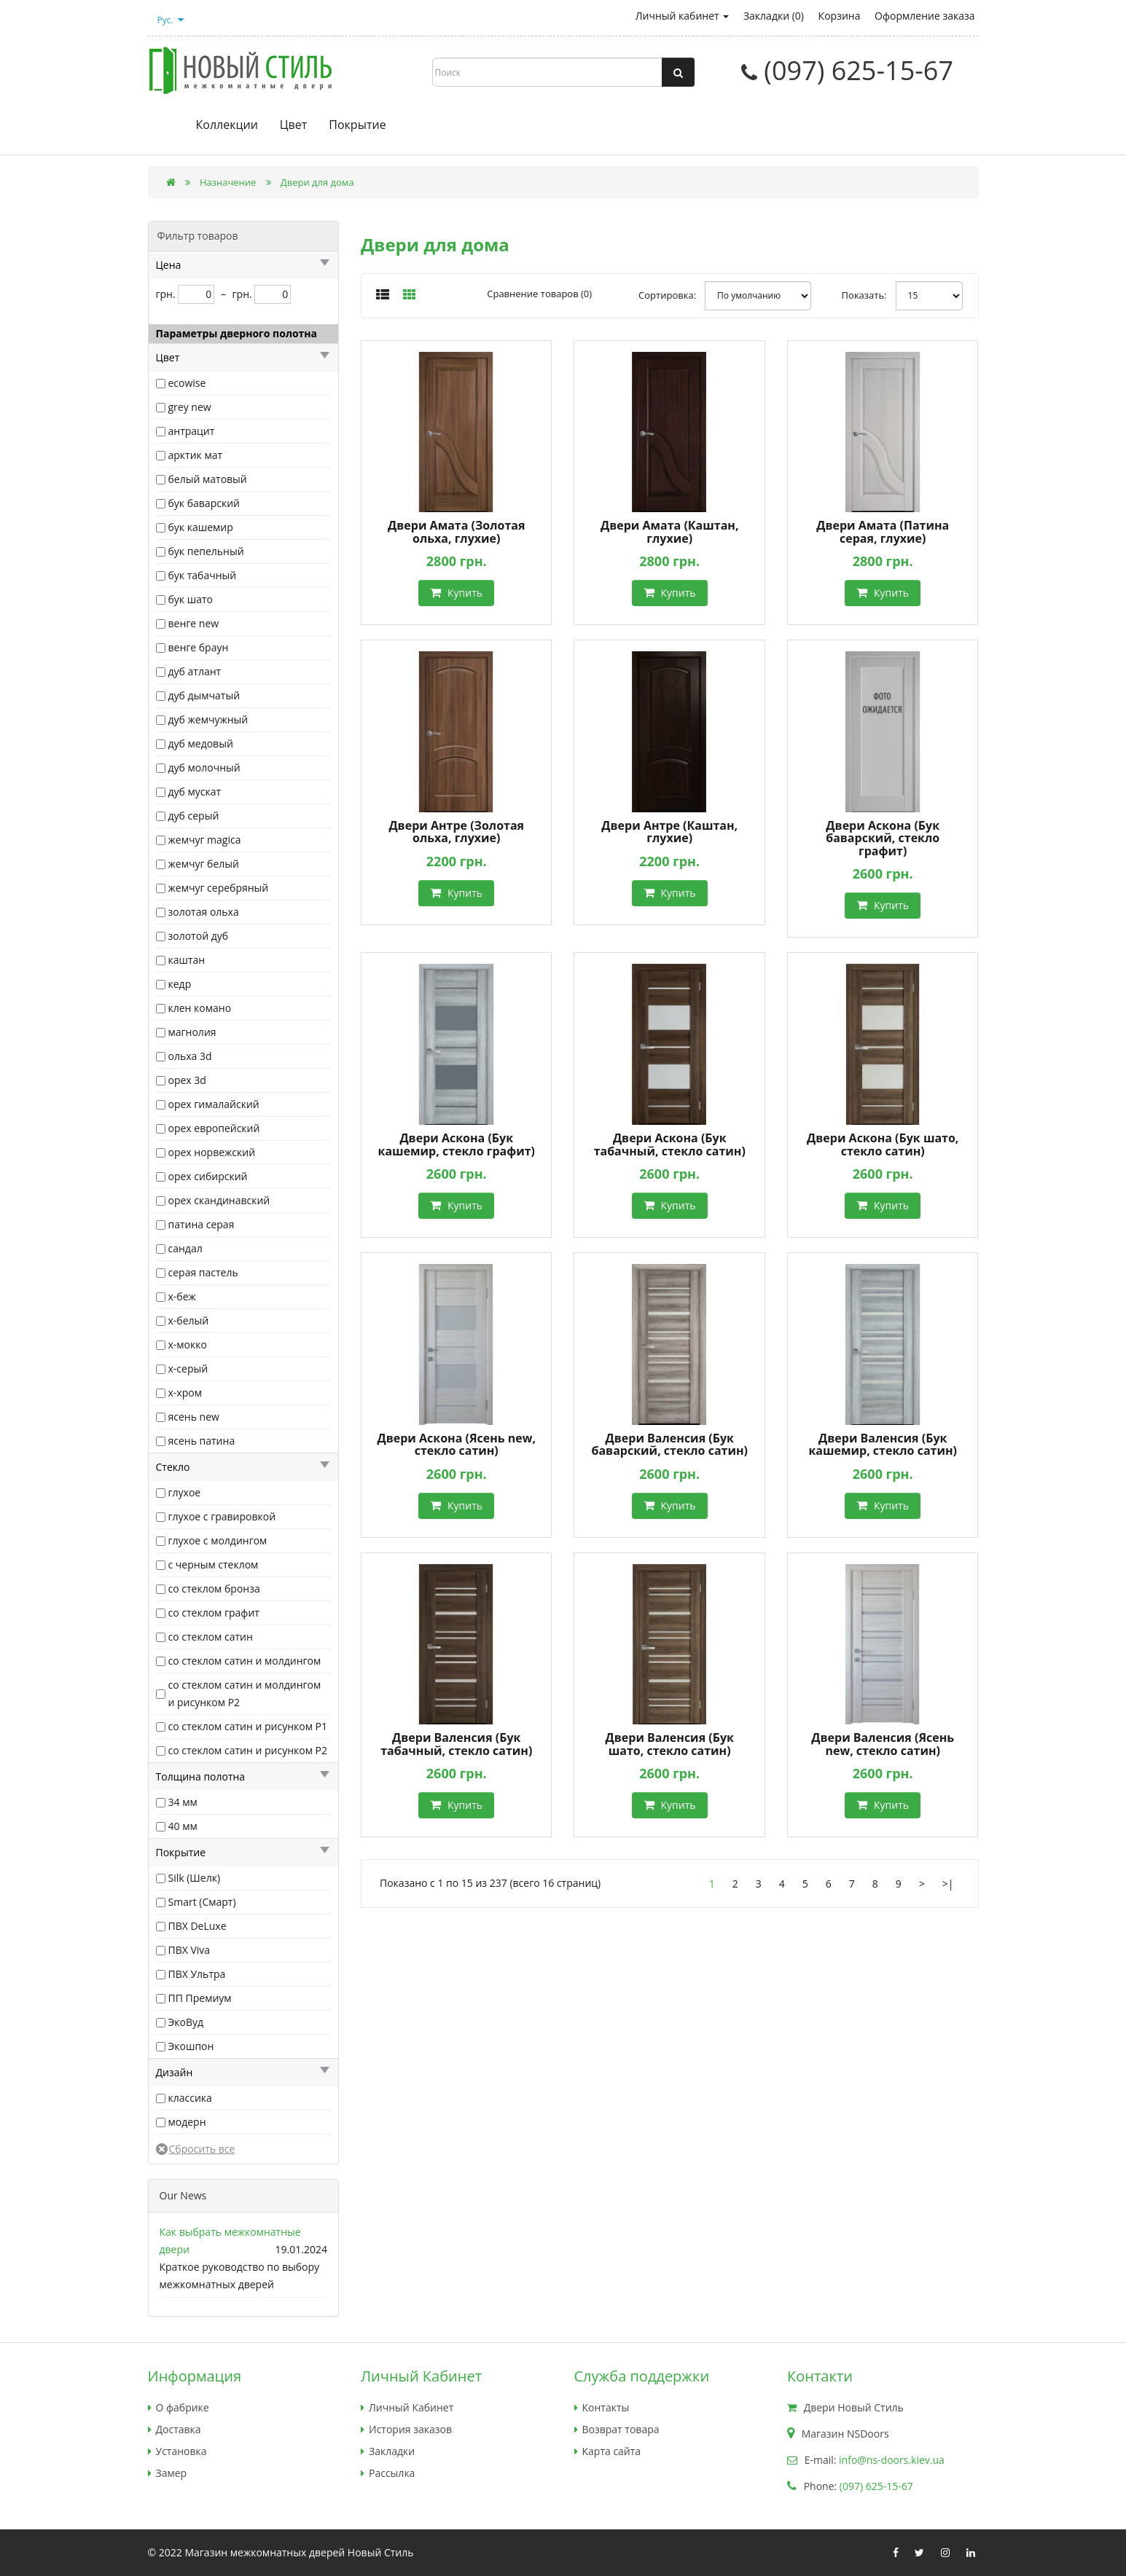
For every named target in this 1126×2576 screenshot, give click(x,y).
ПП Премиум (200, 1998)
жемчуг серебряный (218, 888)
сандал (185, 1248)
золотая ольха (203, 912)
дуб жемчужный (208, 719)
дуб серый (193, 815)
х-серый (188, 1368)
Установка (181, 2451)
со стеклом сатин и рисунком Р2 (248, 1750)
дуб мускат (195, 791)
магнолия (192, 1032)
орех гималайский (213, 1104)
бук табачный (202, 575)
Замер (171, 2473)
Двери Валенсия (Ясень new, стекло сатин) (882, 1744)
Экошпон (191, 2046)
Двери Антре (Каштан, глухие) (669, 832)
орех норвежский (212, 1152)
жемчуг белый (203, 864)
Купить (456, 593)
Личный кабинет (683, 16)
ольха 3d (190, 1056)
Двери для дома (317, 182)
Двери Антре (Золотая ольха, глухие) (456, 832)
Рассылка (392, 2473)
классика (190, 2098)
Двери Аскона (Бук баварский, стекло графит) (882, 838)
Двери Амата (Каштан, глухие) (669, 531)
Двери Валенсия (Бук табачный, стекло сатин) (456, 1744)
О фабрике (182, 2407)
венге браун (198, 647)
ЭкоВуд (186, 2022)
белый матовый (207, 479)
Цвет (294, 125)
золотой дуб (198, 936)
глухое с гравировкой (222, 1516)
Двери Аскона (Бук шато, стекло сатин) (882, 1144)
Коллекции (227, 125)
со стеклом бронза (214, 1588)
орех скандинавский (219, 1200)
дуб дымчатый (204, 695)
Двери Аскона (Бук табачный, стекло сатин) (670, 1144)
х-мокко (187, 1344)
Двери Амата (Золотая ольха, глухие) (456, 531)
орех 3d (187, 1080)
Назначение (228, 182)
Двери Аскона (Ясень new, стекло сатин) (456, 1444)
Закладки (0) (773, 16)
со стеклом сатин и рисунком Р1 (248, 1726)
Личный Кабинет (411, 2407)
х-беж (182, 1296)
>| (948, 1883)
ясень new (193, 1417)
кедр (180, 984)
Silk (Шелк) (194, 1878)
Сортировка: (667, 295)
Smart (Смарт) (202, 1902)
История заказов (410, 2429)
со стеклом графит (213, 1612)
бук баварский (204, 503)
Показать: (864, 295)
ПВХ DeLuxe (197, 1926)
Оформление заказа (924, 16)
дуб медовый (200, 743)
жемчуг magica (204, 840)
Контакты (606, 2407)
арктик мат (195, 455)
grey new (189, 407)
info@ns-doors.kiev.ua (892, 2460)
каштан (187, 960)
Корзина (839, 16)
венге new (193, 623)
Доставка (178, 2429)
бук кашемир (200, 527)
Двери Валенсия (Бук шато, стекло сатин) (670, 1744)
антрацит (191, 431)
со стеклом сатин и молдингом (244, 1661)
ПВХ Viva (189, 1950)
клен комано (200, 1008)
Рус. (170, 20)
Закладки (392, 2451)
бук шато (190, 599)
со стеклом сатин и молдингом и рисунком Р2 (244, 1693)
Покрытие (357, 125)
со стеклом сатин (210, 1637)
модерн (187, 2122)
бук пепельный (206, 551)
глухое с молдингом (217, 1540)
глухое (184, 1492)
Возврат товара (621, 2429)
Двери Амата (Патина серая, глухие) (882, 531)
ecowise (187, 383)
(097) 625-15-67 (876, 2486)
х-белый (188, 1320)
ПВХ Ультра (197, 1974)
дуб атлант (195, 671)
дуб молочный (204, 767)
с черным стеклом (213, 1564)
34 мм (183, 1802)
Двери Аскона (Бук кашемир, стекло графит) (456, 1144)
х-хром (185, 1392)
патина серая (201, 1224)
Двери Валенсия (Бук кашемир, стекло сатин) (882, 1444)
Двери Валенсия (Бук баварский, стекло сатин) (669, 1444)
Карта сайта (611, 2451)
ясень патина (201, 1441)
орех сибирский (208, 1176)
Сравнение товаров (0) (539, 293)
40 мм (183, 1826)
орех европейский (214, 1128)
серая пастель (203, 1272)
